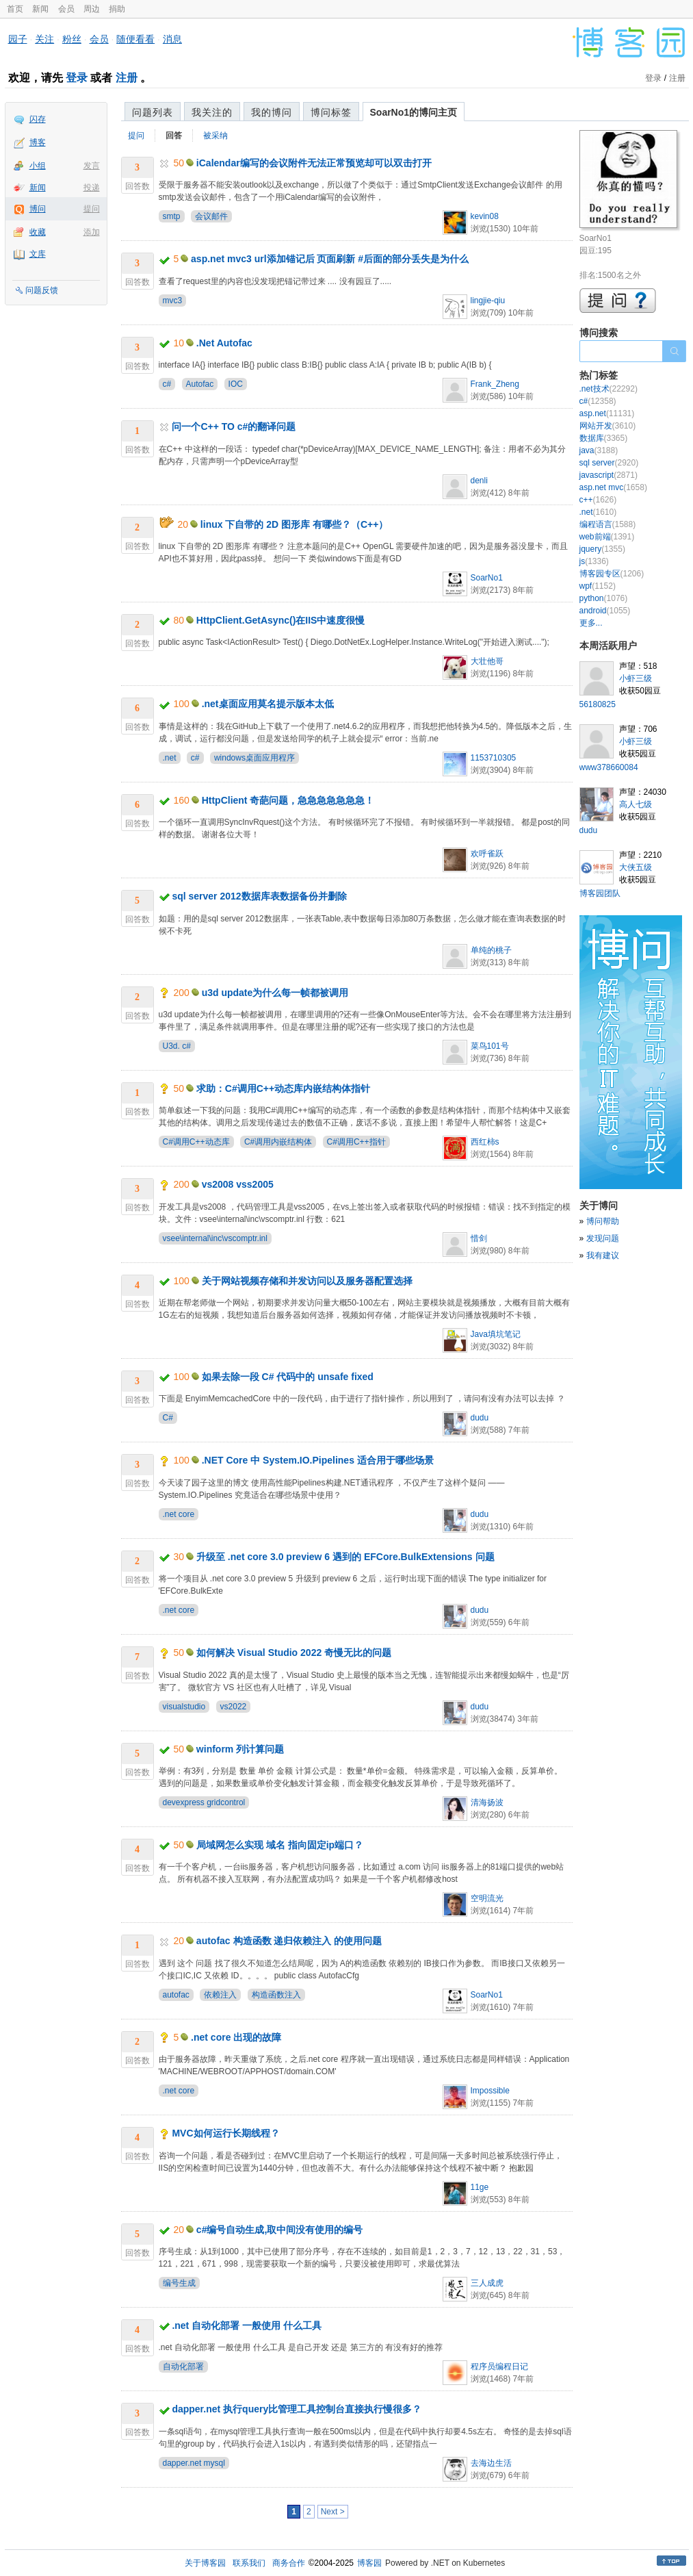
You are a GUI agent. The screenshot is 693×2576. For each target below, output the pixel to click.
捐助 (117, 9)
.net (169, 758)
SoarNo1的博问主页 (414, 112)
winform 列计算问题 (240, 1749)
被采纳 (215, 135)
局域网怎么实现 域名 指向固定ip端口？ (279, 1844)
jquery (602, 549)
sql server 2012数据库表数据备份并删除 (259, 896)
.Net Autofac (224, 342)
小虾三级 (635, 678)
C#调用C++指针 (356, 1142)
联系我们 (249, 2563)
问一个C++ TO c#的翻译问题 (234, 426)
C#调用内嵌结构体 (278, 1142)
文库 (37, 254)
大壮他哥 (487, 661)
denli (479, 480)
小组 (37, 165)
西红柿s (485, 1142)
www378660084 (608, 767)
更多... (591, 623)
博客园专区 (611, 573)
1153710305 (494, 758)
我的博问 (271, 112)
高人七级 (635, 804)
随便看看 (135, 39)
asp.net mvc (613, 487)
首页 (15, 9)
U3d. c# (177, 1046)
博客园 (369, 2563)
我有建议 (602, 1255)
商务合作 (288, 2563)
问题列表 (152, 112)
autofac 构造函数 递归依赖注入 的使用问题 (289, 1940)
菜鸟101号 (490, 1046)
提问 (91, 209)
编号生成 (179, 2283)
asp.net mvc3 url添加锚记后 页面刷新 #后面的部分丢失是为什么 (330, 258)
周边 (91, 9)
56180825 (597, 704)
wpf (597, 586)
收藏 (37, 232)
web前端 (607, 536)
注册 (127, 78)
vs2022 (233, 1706)
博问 (37, 209)
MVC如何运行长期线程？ (225, 2133)
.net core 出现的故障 (236, 2037)
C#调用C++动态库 (196, 1142)
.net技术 (608, 389)
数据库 (603, 438)
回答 (174, 135)
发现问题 (602, 1238)
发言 (91, 165)
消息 (172, 39)
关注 (44, 39)
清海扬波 (487, 1802)
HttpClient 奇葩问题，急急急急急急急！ (288, 800)
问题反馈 (41, 290)
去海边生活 (491, 2463)
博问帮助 (602, 1221)
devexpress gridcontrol (204, 1802)
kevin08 (485, 216)
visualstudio (184, 1706)
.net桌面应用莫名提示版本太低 (268, 703)
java (598, 450)
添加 (91, 232)
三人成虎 (487, 2283)
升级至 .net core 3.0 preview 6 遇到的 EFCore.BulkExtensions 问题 (345, 1556)
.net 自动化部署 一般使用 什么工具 (247, 2325)
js (594, 561)
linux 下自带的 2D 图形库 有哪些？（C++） (294, 524)
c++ (598, 500)
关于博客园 (205, 2563)
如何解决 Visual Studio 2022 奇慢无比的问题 (293, 1652)
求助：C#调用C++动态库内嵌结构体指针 (283, 1088)
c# (167, 384)
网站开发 (607, 426)
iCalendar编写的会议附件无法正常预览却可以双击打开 (314, 162)
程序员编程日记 (499, 2366)
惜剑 (479, 1238)
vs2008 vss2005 (238, 1184)
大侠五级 (635, 867)
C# (168, 1418)
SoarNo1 (487, 578)
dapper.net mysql (194, 2463)
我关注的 (212, 112)
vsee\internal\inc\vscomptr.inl (215, 1238)
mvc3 (173, 300)
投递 (91, 187)
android (605, 610)
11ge (480, 2187)
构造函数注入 (276, 1995)
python (603, 598)
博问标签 (331, 112)
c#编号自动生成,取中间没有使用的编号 (279, 2229)
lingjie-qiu (488, 300)
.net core (179, 1514)
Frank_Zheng (495, 384)
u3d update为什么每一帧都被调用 (275, 992)
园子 (17, 39)
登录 (77, 78)
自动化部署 (183, 2366)
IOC (235, 384)
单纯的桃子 (491, 950)
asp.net (607, 413)
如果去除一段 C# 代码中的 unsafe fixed (288, 1376)
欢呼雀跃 (487, 853)
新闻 (40, 9)
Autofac (200, 384)
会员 (66, 9)
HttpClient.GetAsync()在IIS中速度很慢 (280, 620)
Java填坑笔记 (496, 1334)
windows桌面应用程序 (254, 758)
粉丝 (71, 39)
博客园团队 (599, 893)
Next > (333, 2511)
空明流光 (487, 1898)
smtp (172, 216)
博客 (37, 142)
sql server (609, 463)
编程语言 (607, 524)
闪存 (37, 119)
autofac (176, 1995)
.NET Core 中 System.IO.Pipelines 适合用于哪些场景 (318, 1460)
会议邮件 (211, 216)
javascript (608, 475)
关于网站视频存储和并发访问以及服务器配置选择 (307, 1280)
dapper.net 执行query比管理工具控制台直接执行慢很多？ (296, 2408)
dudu (480, 1418)
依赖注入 (220, 1995)
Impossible (490, 2090)
